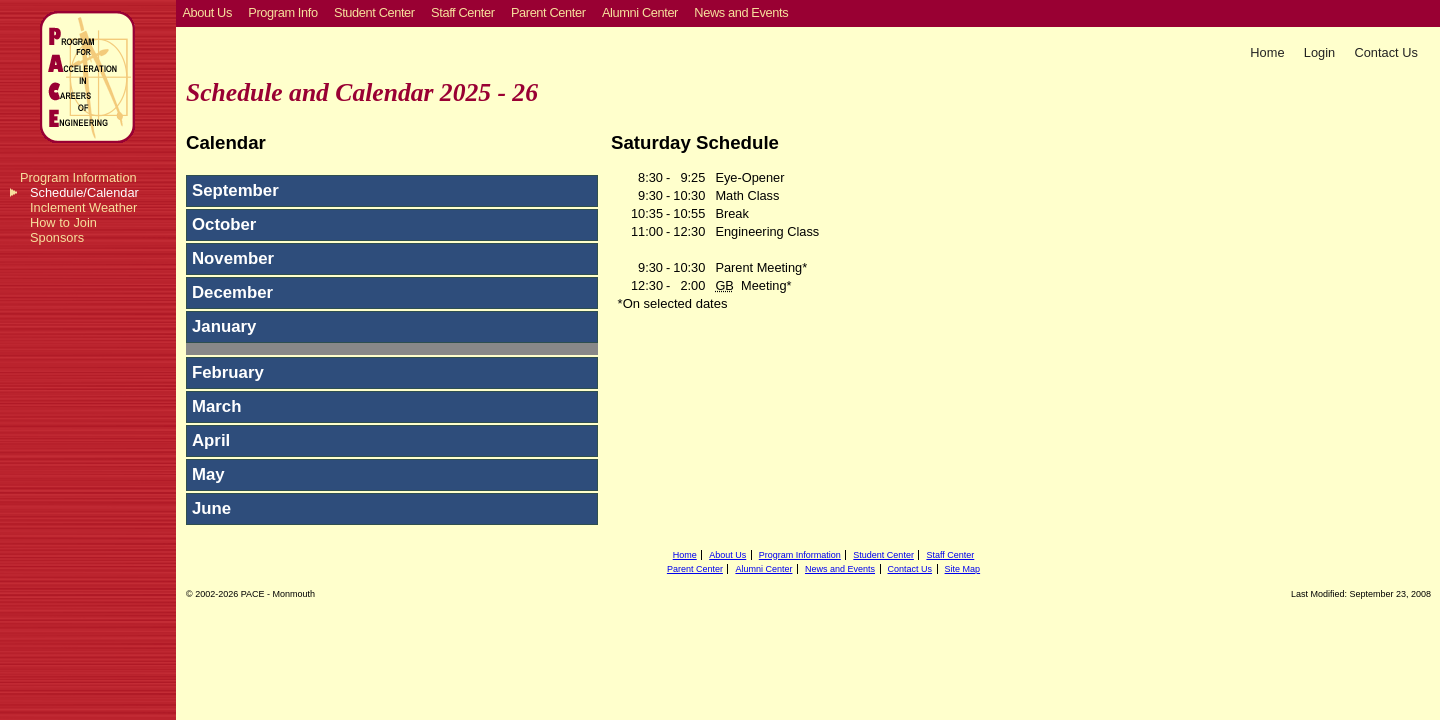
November (233, 258)
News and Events (840, 569)
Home (1267, 52)
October (224, 224)
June (211, 508)
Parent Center (695, 569)
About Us (727, 555)
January (224, 326)
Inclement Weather (83, 207)
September (235, 190)
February (228, 372)
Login (1319, 52)
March (216, 406)
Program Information (78, 177)
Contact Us (1386, 52)
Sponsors (57, 237)
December (232, 292)
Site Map (963, 569)
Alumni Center (763, 569)
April (211, 440)
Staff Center (950, 555)
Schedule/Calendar (84, 192)
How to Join (63, 222)
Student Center (883, 555)
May (208, 474)
